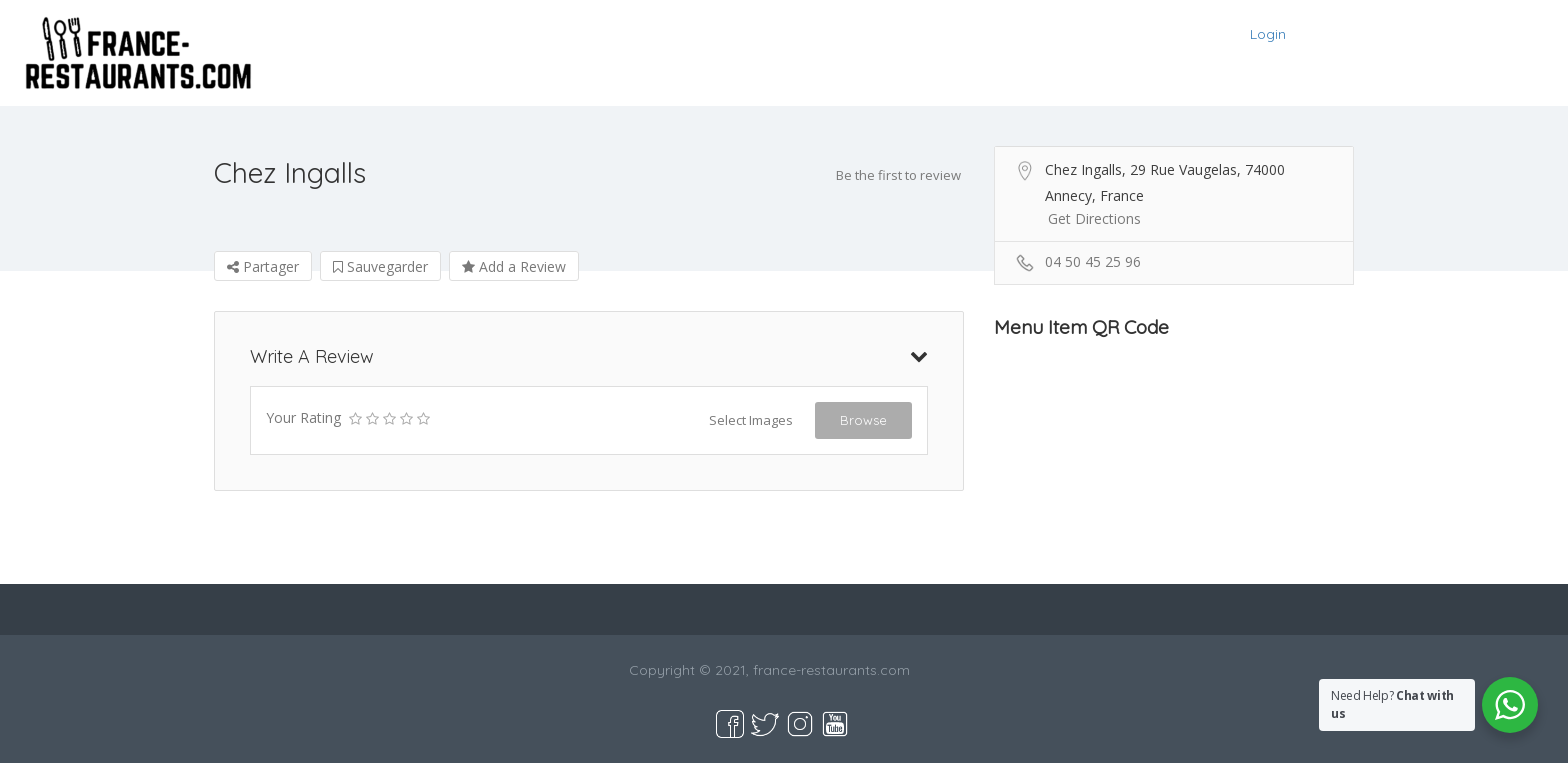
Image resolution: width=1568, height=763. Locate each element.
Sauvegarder (380, 266)
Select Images (751, 420)
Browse (863, 420)
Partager (263, 266)
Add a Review (514, 266)
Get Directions (1094, 218)
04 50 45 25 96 (1093, 261)
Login (1268, 34)
